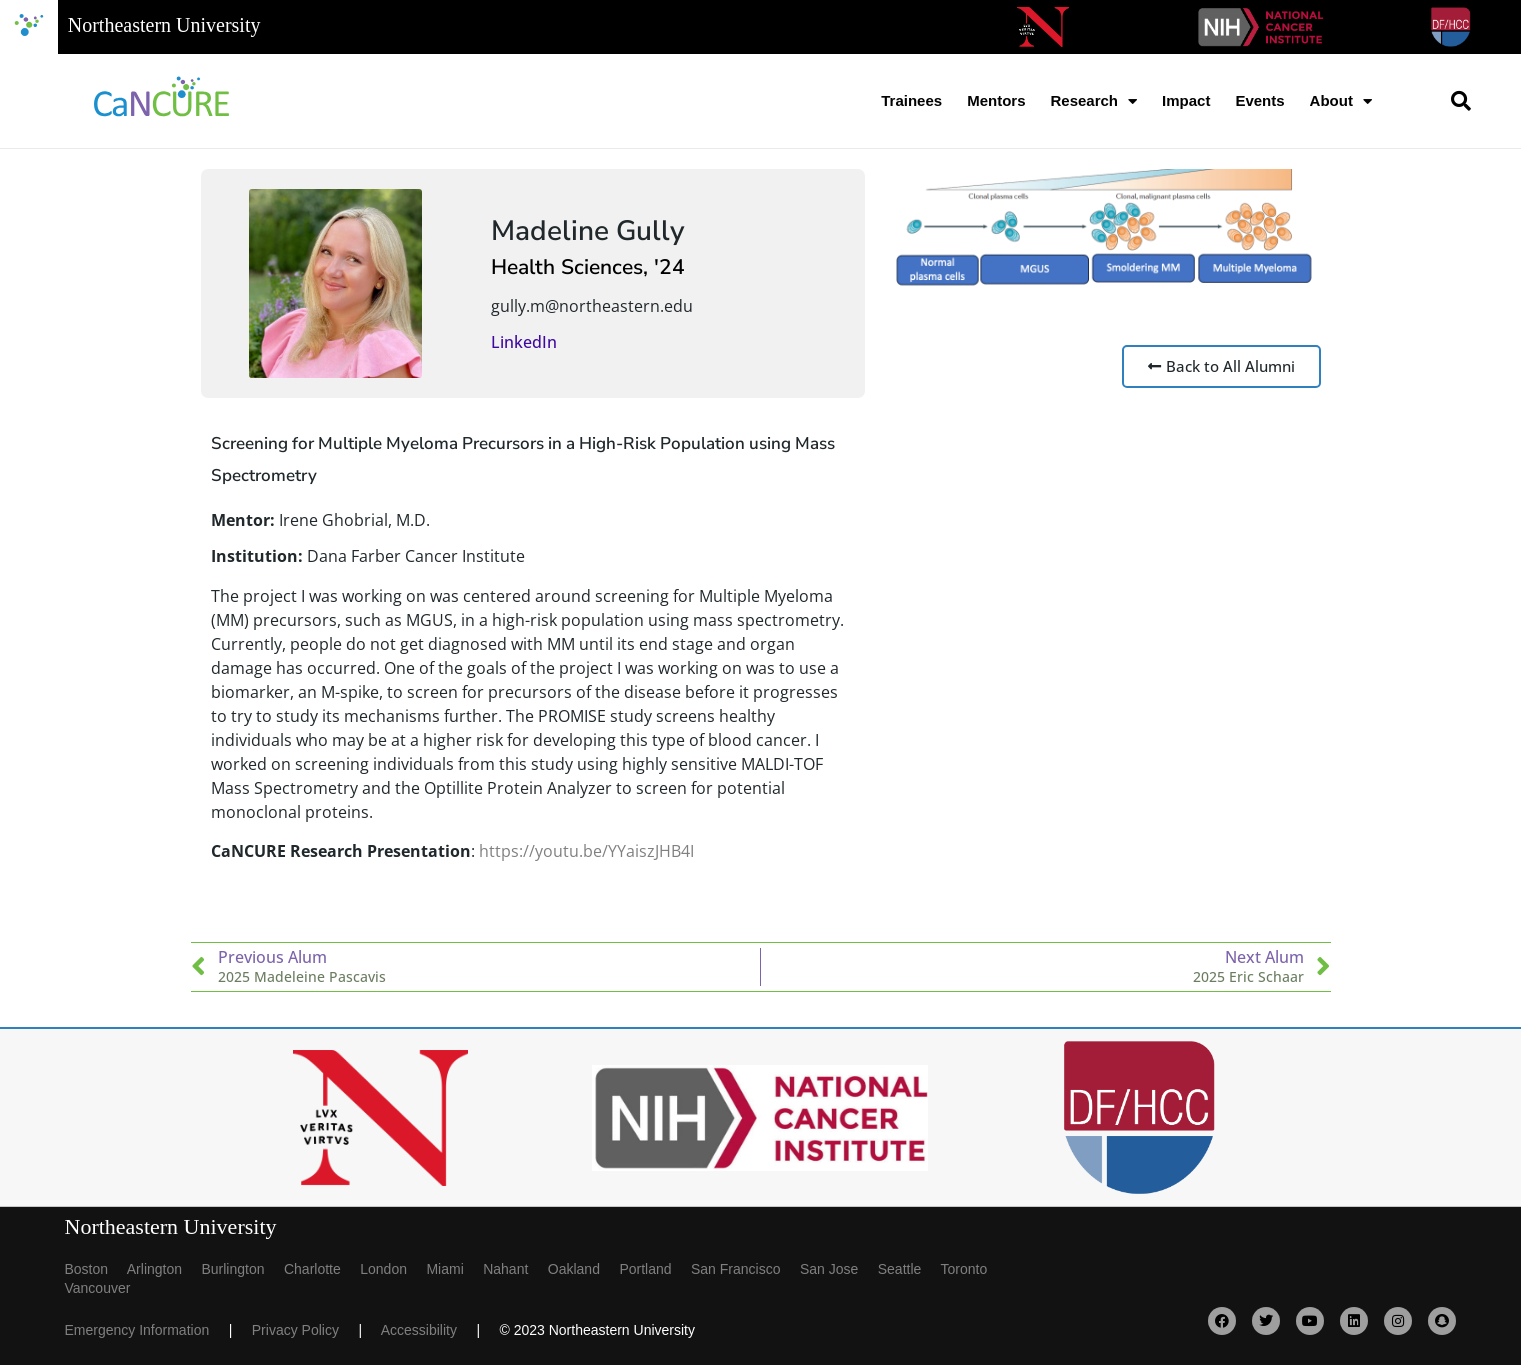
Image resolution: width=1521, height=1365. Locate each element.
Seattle (909, 1269)
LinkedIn (524, 342)
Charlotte (322, 1269)
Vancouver (98, 1288)
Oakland (584, 1269)
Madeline (550, 231)
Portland (655, 1269)
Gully (650, 231)
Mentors (996, 100)
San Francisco (745, 1269)
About (1341, 101)
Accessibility (429, 1330)
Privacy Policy (305, 1330)
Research (1093, 101)
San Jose (839, 1269)
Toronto (972, 1269)
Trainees (911, 100)
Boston (96, 1269)
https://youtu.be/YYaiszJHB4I (586, 851)
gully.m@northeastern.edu (592, 306)
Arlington (164, 1269)
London (393, 1269)
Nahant (515, 1269)
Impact (1186, 100)
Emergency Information (147, 1330)
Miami (454, 1269)
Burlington (242, 1269)
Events (1259, 100)
